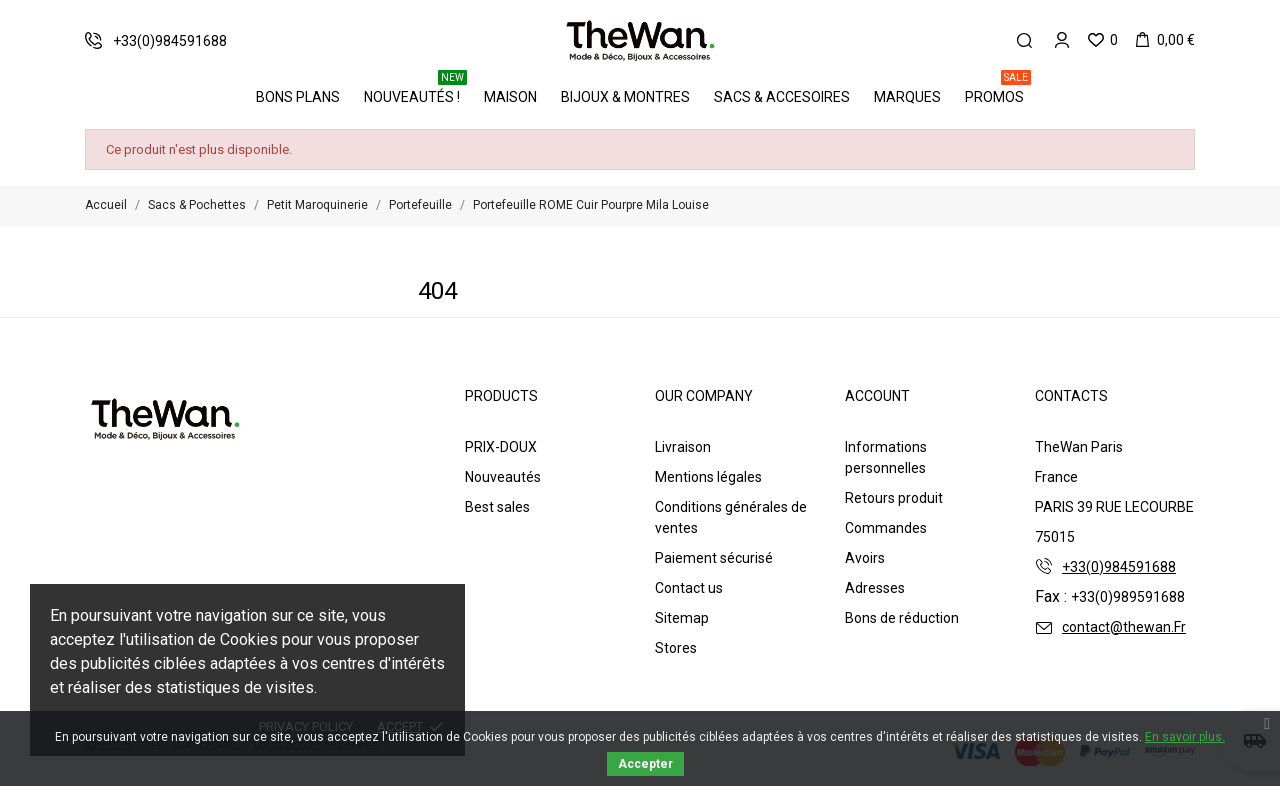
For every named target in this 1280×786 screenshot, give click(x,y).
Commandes (886, 528)
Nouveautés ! (415, 90)
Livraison (683, 447)
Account (877, 396)
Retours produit (894, 498)
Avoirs (865, 558)
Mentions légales (708, 477)
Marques (907, 97)
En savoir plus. (1185, 737)
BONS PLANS (298, 97)
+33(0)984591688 (1119, 567)
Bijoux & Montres (625, 97)
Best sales (497, 507)
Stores (676, 648)
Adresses (875, 588)
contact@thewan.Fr (1124, 627)
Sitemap (682, 618)
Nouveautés (503, 477)
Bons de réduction (902, 618)
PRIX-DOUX (501, 447)
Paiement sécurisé (714, 558)
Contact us (689, 588)
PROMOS (998, 90)
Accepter (645, 764)
